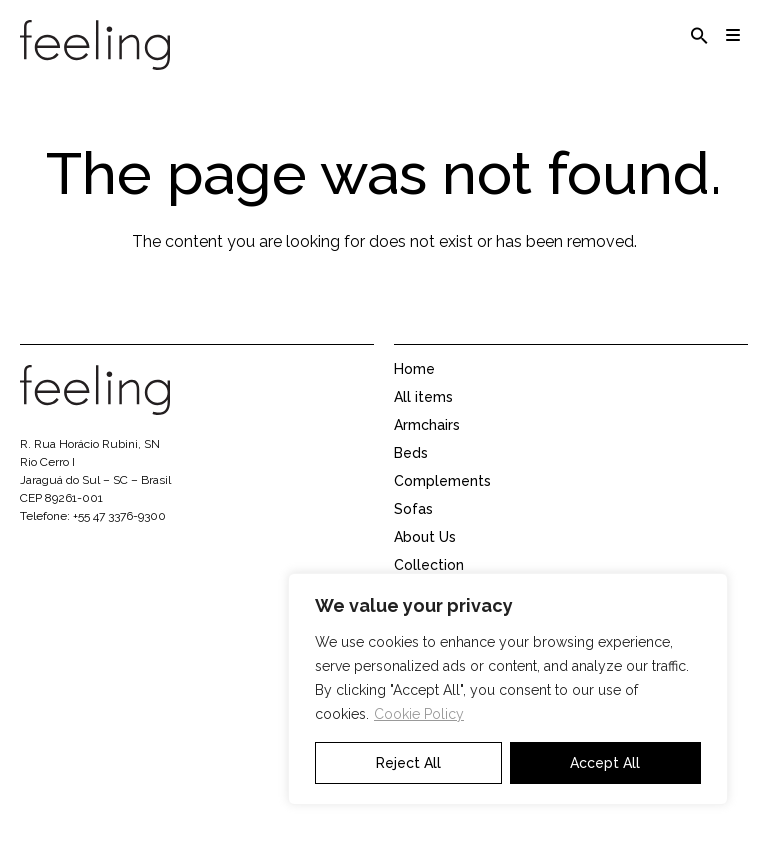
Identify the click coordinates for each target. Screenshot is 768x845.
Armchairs (427, 445)
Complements (442, 501)
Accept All (605, 763)
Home (414, 389)
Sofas (413, 529)
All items (423, 417)
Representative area (463, 809)
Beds (411, 473)
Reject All (408, 763)
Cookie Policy (419, 714)
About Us (425, 557)
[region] (508, 689)
